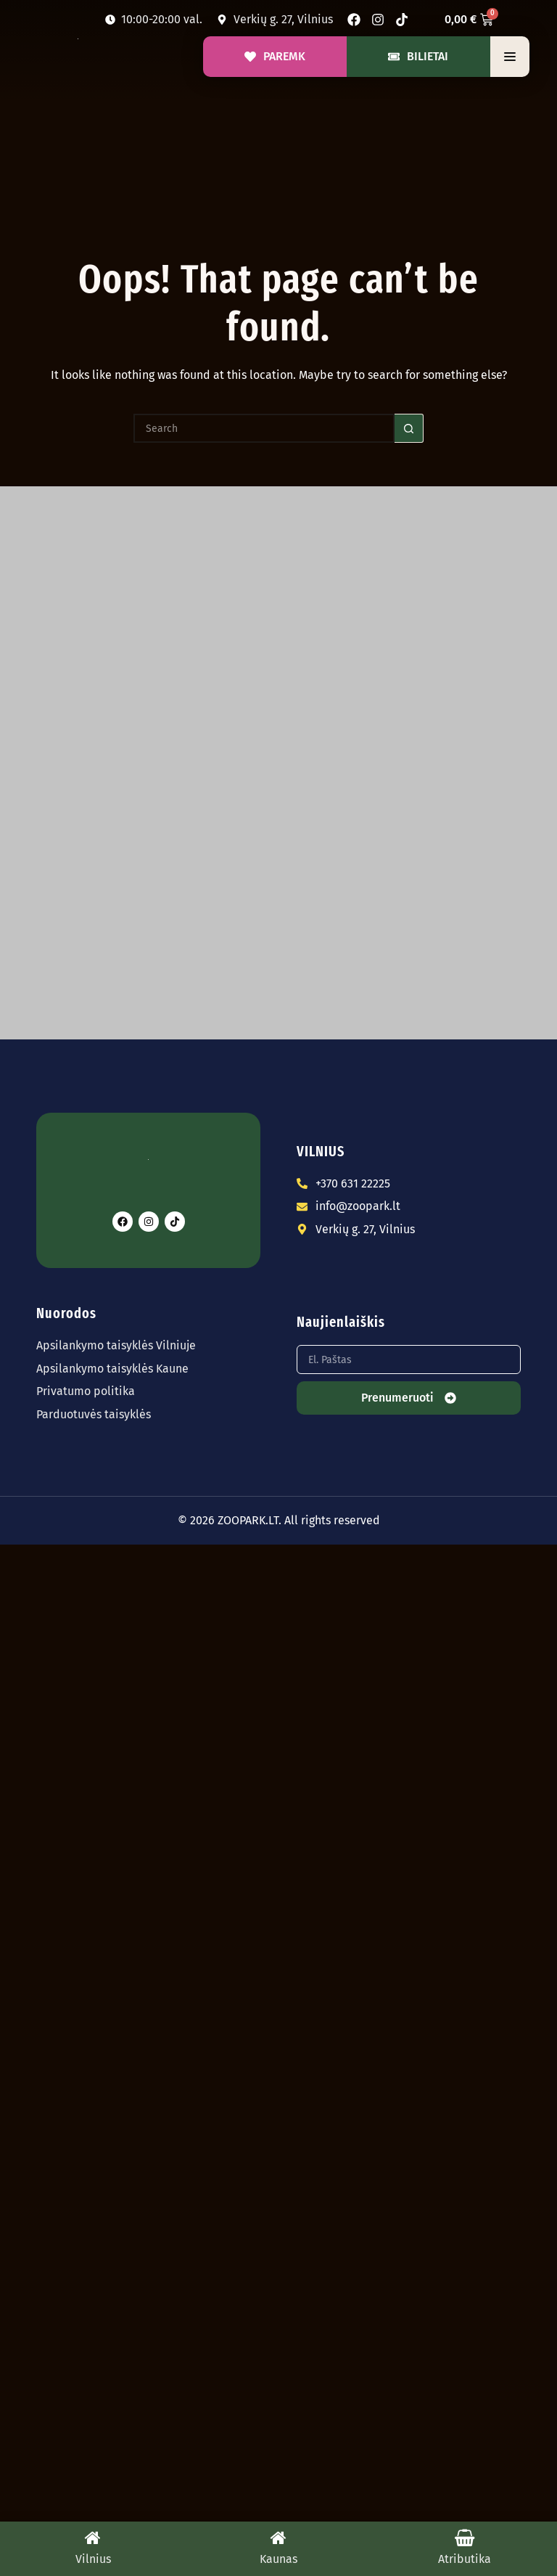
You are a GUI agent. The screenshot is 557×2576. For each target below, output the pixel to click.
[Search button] (409, 428)
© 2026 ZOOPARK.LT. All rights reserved (279, 1520)
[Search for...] (264, 428)
